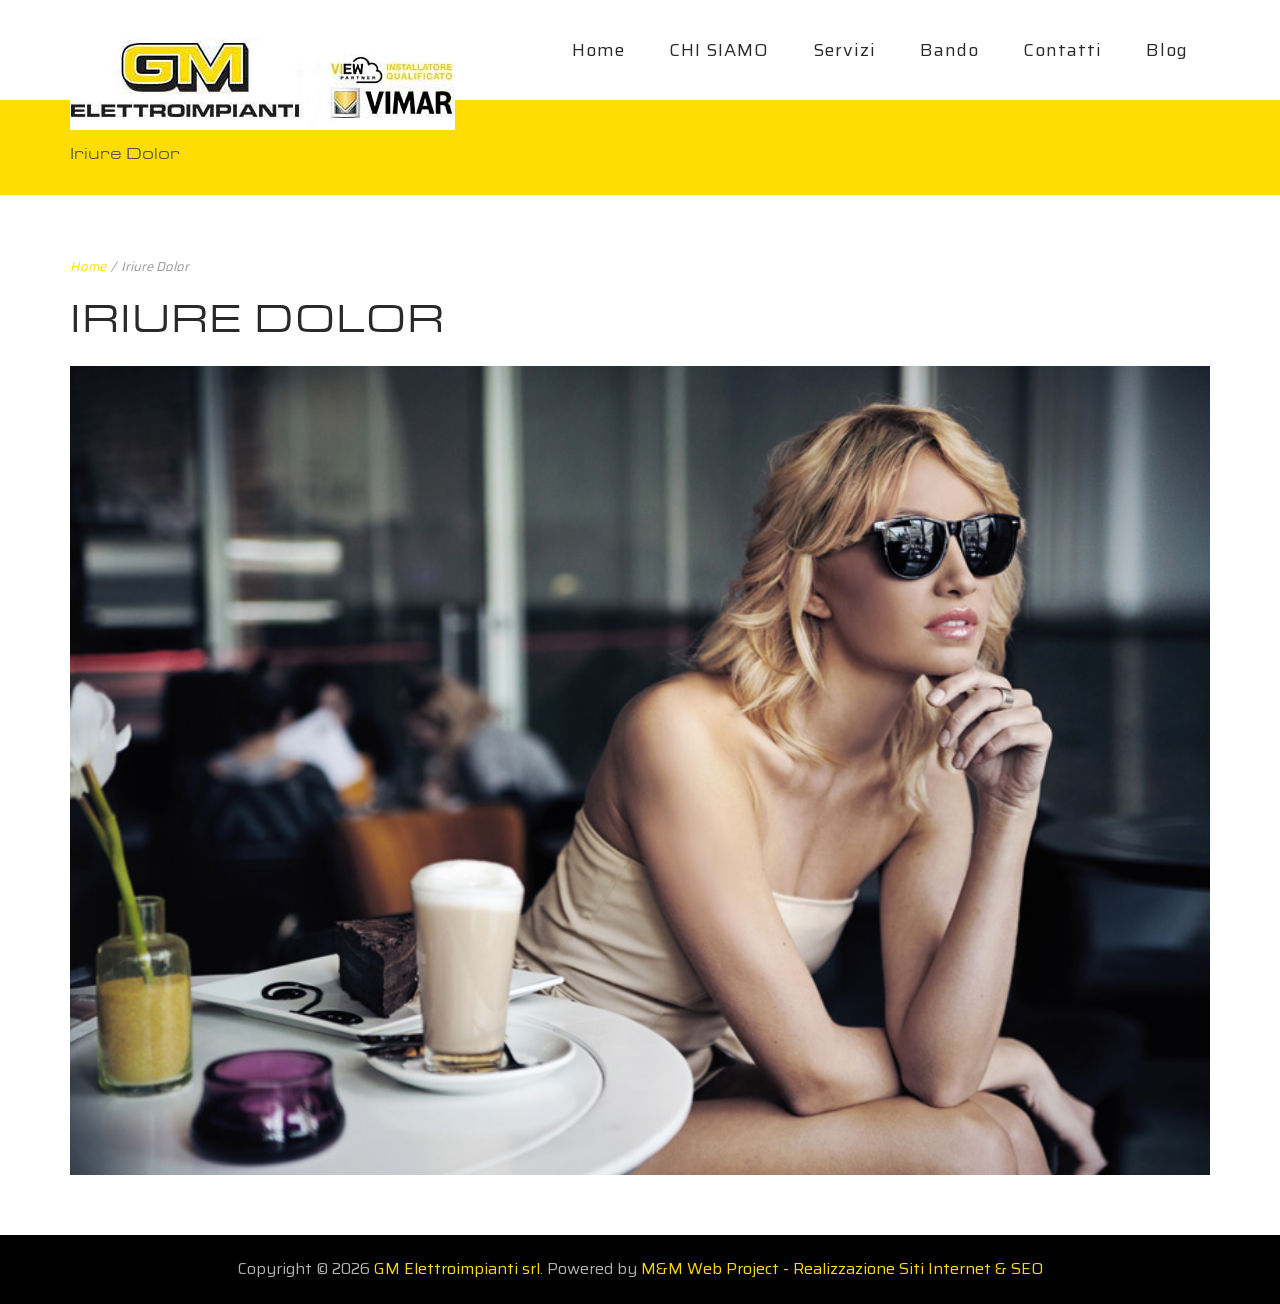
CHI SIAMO (719, 50)
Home (598, 50)
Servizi (844, 50)
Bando (949, 50)
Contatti (1062, 50)
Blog (1167, 50)
